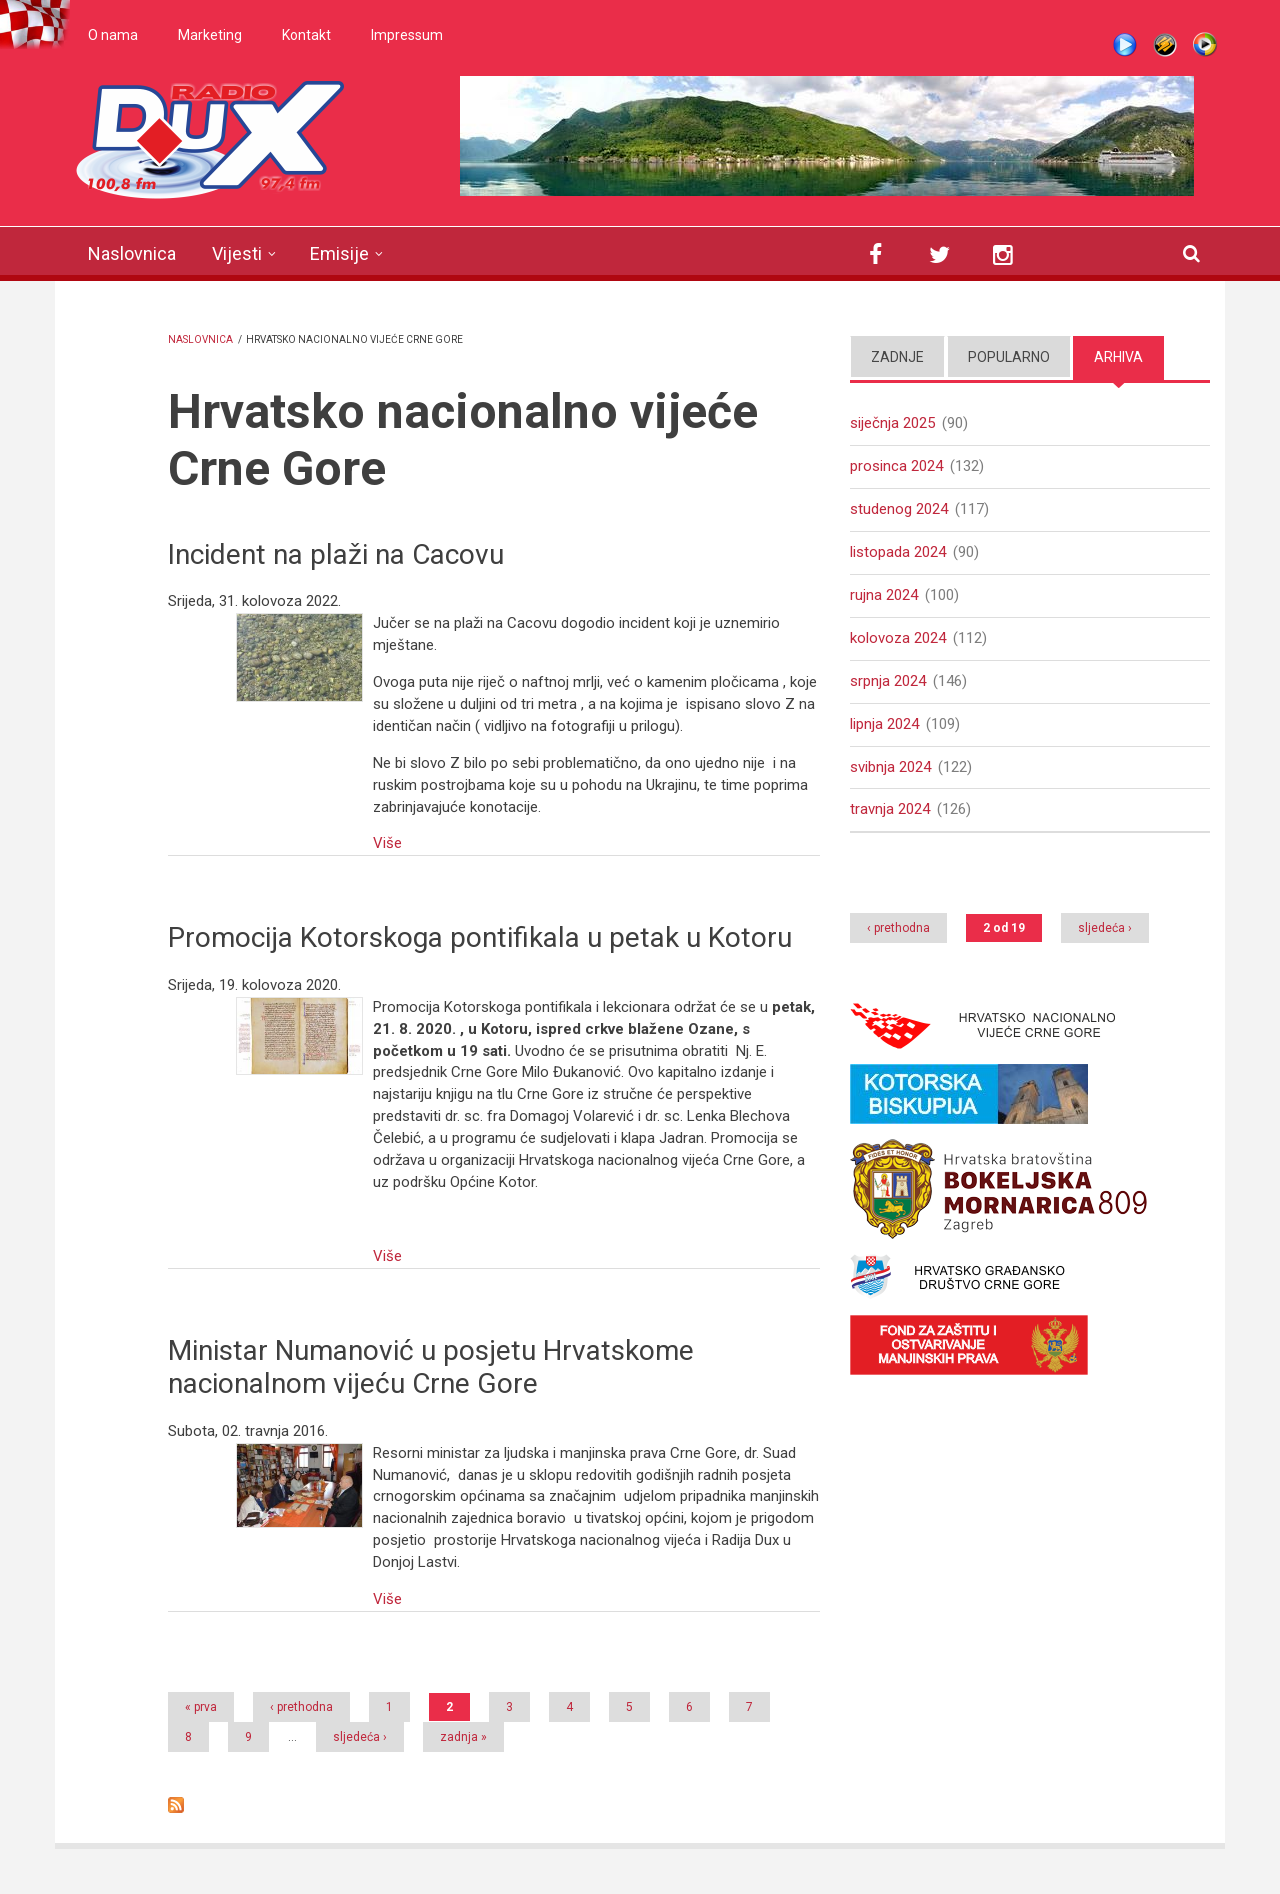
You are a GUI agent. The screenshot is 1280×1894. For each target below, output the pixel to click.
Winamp (1165, 45)
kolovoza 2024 (898, 638)
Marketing (210, 35)
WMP (1205, 45)
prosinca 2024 (896, 466)
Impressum (407, 35)
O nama (113, 35)
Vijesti (237, 253)
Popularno (1009, 357)
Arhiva (1118, 357)
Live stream (1125, 45)
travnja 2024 (890, 809)
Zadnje (897, 357)
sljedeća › (360, 1737)
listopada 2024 (898, 552)
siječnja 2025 (892, 423)
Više (387, 843)
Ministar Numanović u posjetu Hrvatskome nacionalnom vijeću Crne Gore (431, 1367)
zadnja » (463, 1737)
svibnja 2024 (890, 767)
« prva (201, 1707)
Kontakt (306, 35)
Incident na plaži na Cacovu (336, 554)
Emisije (339, 253)
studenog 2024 (899, 509)
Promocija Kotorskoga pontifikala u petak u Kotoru (480, 937)
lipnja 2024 (884, 724)
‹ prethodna (301, 1707)
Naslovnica (132, 253)
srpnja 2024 (888, 681)
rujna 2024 (884, 595)
